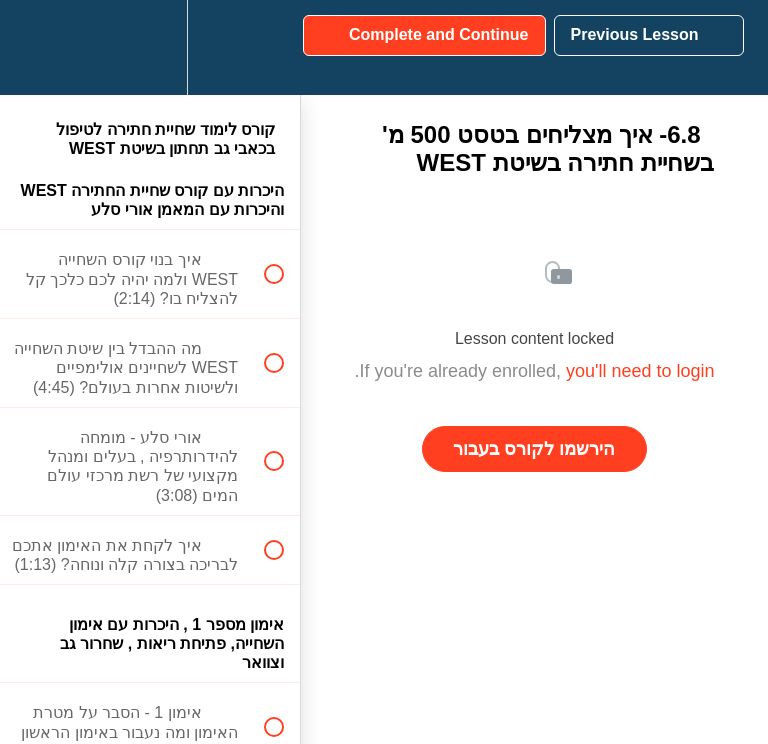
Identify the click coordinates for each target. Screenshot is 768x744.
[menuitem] (150, 47)
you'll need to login (640, 371)
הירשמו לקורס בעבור (534, 449)
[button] (263, 47)
